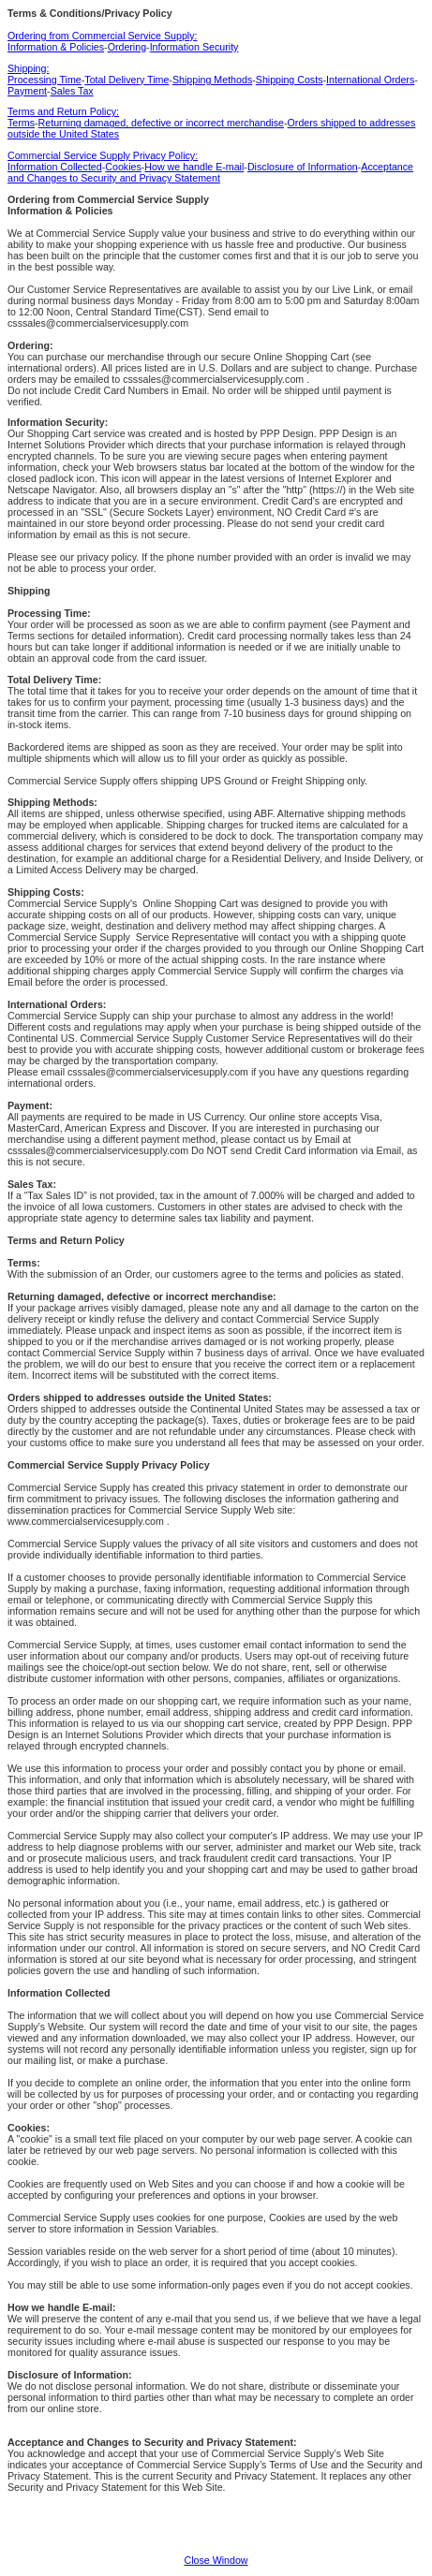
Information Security (194, 46)
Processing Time (44, 79)
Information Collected (54, 166)
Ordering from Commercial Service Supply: (102, 35)
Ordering (127, 46)
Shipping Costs (289, 79)
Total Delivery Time (126, 79)
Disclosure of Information (302, 166)
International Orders (370, 79)
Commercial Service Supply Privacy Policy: (102, 155)
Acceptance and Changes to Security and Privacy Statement (210, 172)
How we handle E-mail (194, 166)
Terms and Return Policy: (63, 111)
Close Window (215, 2560)
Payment (27, 90)
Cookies (123, 166)
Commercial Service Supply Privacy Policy (108, 1465)
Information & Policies (55, 46)
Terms (21, 122)
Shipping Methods (212, 79)
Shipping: (28, 68)
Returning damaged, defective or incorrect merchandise (161, 122)
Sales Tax (72, 90)
